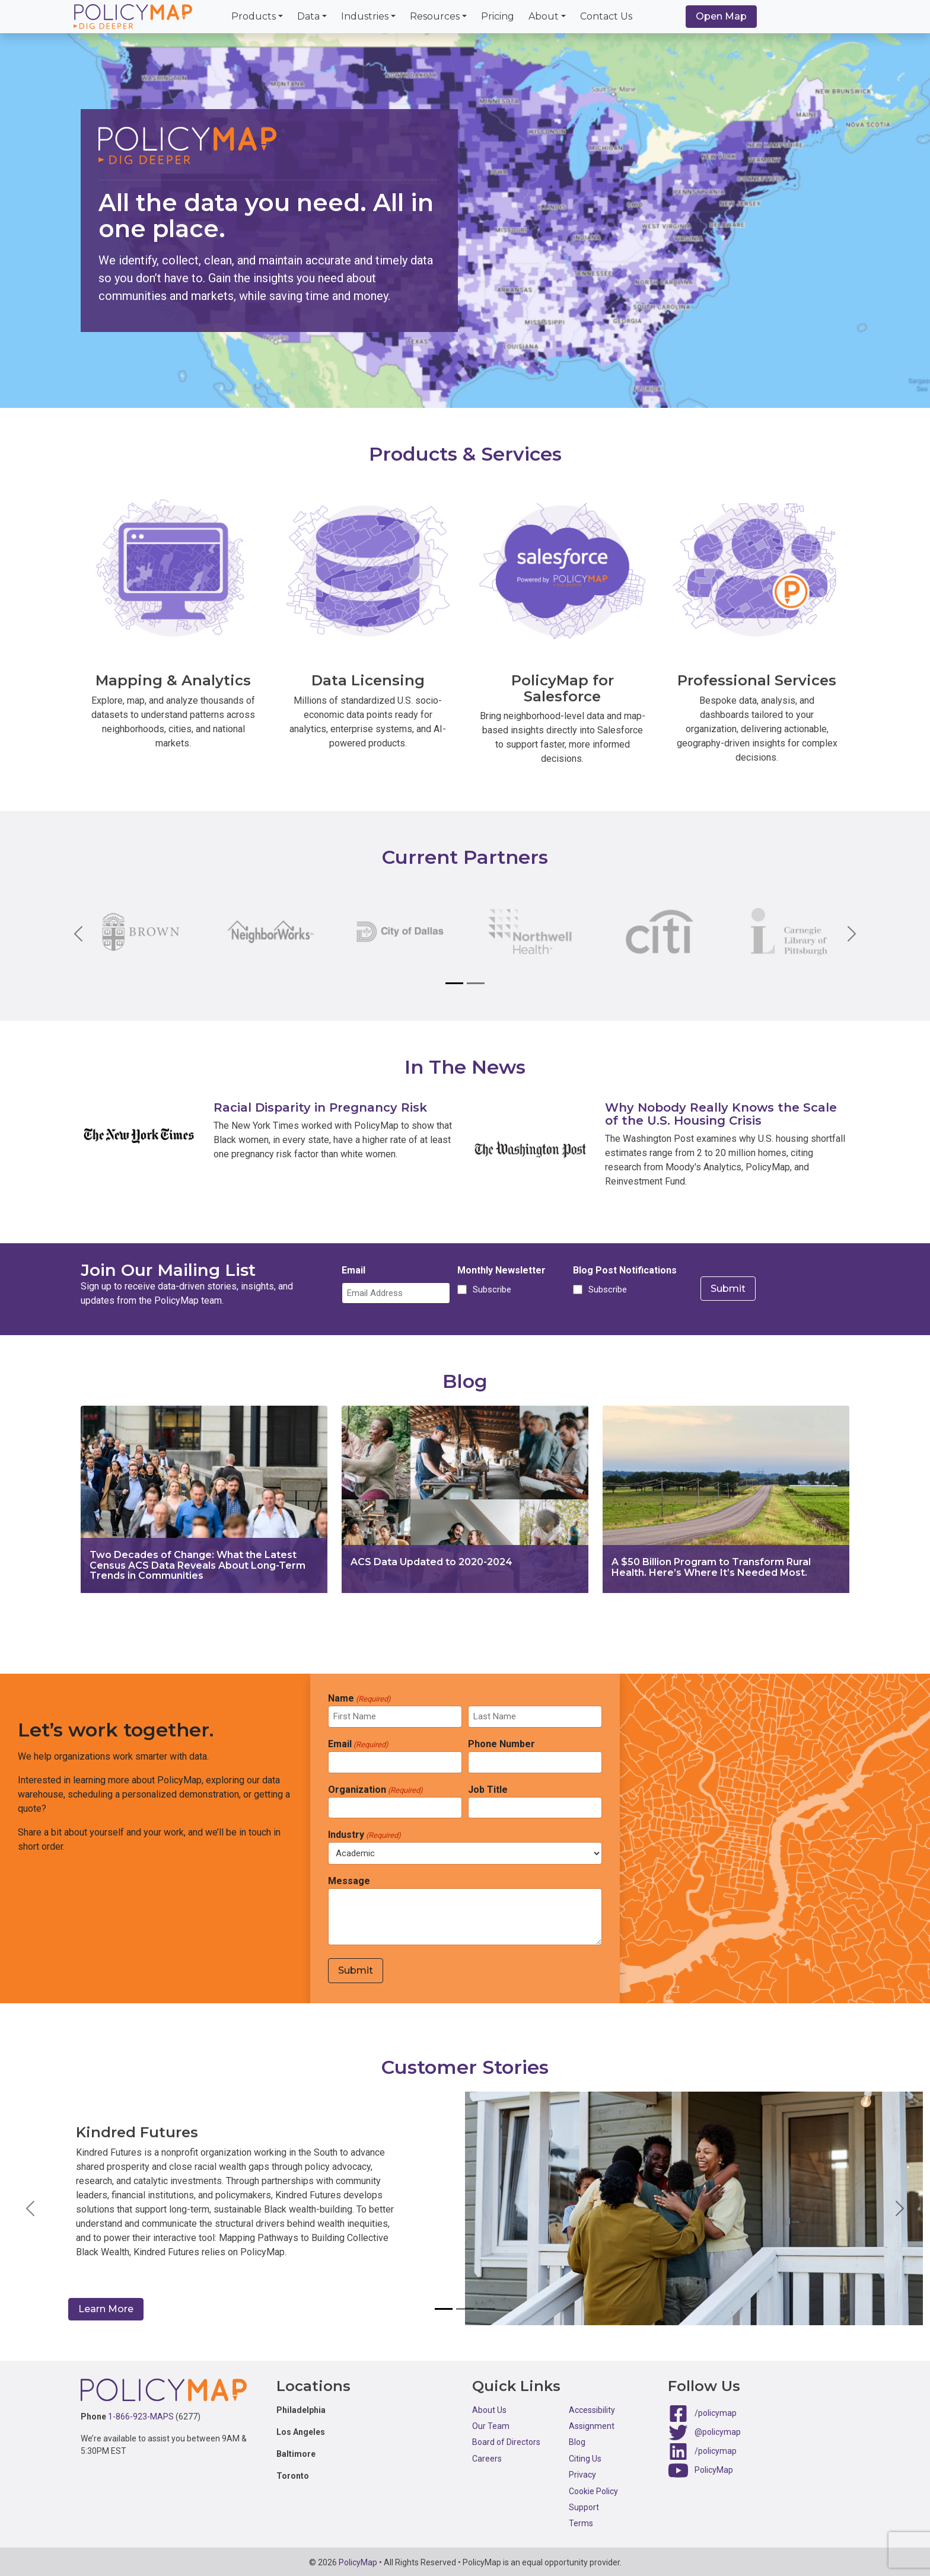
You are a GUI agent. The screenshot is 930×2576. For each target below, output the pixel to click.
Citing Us (585, 2456)
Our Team (490, 2423)
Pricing (497, 16)
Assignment (591, 2423)
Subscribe (490, 1290)
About (543, 16)
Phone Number (501, 1744)
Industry (364, 1835)
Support (584, 2505)
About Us (489, 2407)
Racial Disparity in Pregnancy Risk (320, 1107)
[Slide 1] (454, 983)
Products (253, 16)
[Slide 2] (476, 983)
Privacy (582, 2472)
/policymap (716, 2410)
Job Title (488, 1789)
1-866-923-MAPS (141, 2414)
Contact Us (606, 16)
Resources (435, 16)
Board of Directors (506, 2440)
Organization (375, 1790)
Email (353, 1270)
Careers (487, 2456)
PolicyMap (714, 2467)
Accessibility (592, 2407)
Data (308, 16)
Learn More (113, 2307)
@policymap (718, 2429)
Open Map (721, 16)
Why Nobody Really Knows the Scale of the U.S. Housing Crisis (721, 1114)
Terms (581, 2521)
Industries (364, 16)
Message (349, 1880)
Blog (577, 2440)
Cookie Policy (593, 2489)
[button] (30, 2206)
